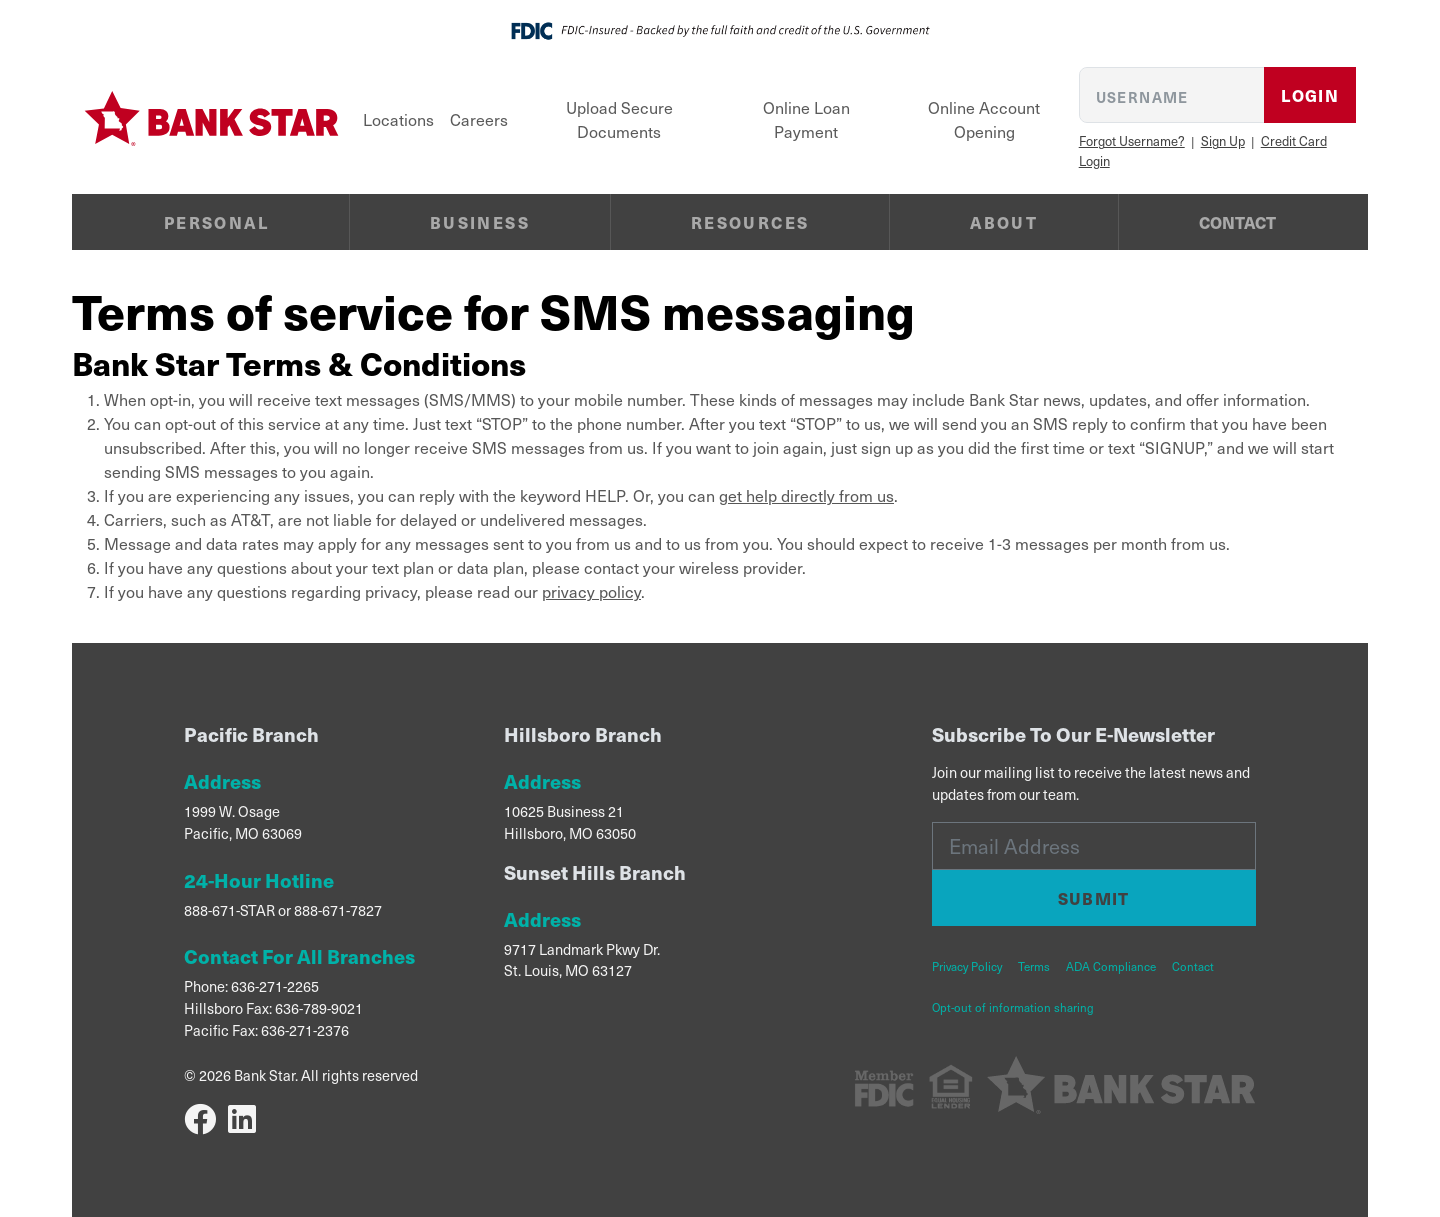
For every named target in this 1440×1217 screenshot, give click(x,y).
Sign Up (1223, 140)
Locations (398, 119)
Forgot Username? (1132, 140)
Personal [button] (216, 222)
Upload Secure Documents (619, 119)
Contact (1237, 222)
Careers (479, 119)
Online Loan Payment (806, 119)
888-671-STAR (229, 910)
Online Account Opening (984, 119)
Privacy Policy (967, 966)
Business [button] (480, 222)
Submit (1094, 898)
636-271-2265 (275, 986)
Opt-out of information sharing (1013, 1007)
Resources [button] (750, 222)
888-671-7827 (338, 910)
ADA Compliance (1111, 966)
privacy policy (591, 591)
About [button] (1004, 222)
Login (1310, 95)
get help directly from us (806, 495)
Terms (1034, 966)
